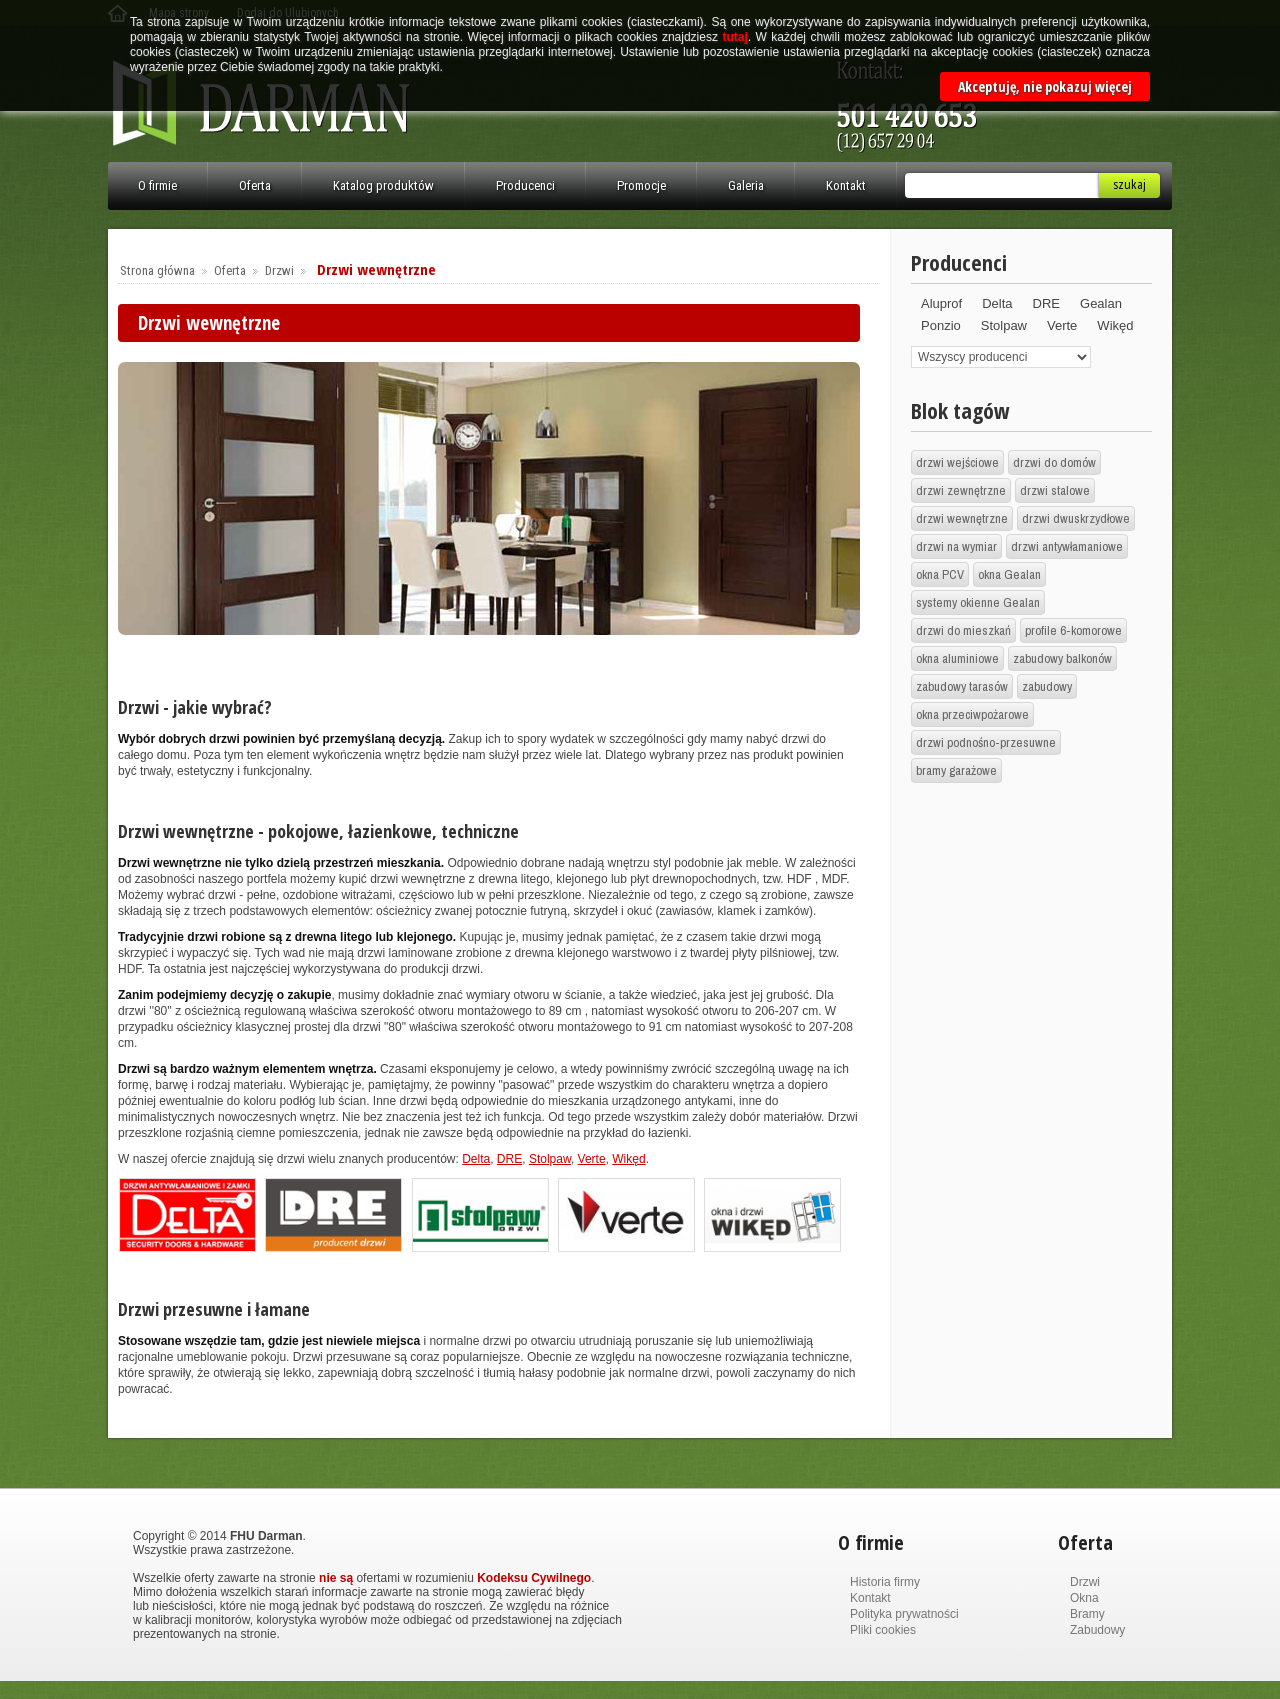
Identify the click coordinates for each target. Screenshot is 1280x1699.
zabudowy (1047, 686)
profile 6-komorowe (1073, 630)
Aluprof (941, 303)
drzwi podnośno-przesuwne (986, 742)
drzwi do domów (1054, 462)
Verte (592, 1159)
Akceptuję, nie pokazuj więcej (1045, 86)
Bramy (1087, 1614)
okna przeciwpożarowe (972, 714)
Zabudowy (1097, 1630)
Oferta (255, 185)
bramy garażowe (956, 770)
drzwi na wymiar (956, 546)
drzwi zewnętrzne (961, 490)
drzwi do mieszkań (963, 630)
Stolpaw (550, 1159)
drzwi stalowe (1055, 490)
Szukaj (1129, 184)
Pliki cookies (883, 1630)
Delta (476, 1159)
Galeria (746, 185)
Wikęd (628, 1159)
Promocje (641, 185)
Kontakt (846, 185)
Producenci (525, 185)
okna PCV (940, 574)
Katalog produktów (383, 185)
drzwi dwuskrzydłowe (1076, 518)
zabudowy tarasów (962, 686)
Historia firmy (885, 1582)
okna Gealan (1009, 574)
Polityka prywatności (904, 1614)
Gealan (1101, 303)
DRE (509, 1159)
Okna (1084, 1598)
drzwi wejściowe (957, 462)
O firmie (157, 185)
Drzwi (279, 270)
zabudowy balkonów (1062, 658)
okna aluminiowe (957, 658)
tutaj (734, 37)
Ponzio (941, 325)
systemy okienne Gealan (978, 602)
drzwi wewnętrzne (962, 518)
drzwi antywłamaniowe (1067, 546)
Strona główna (157, 270)
